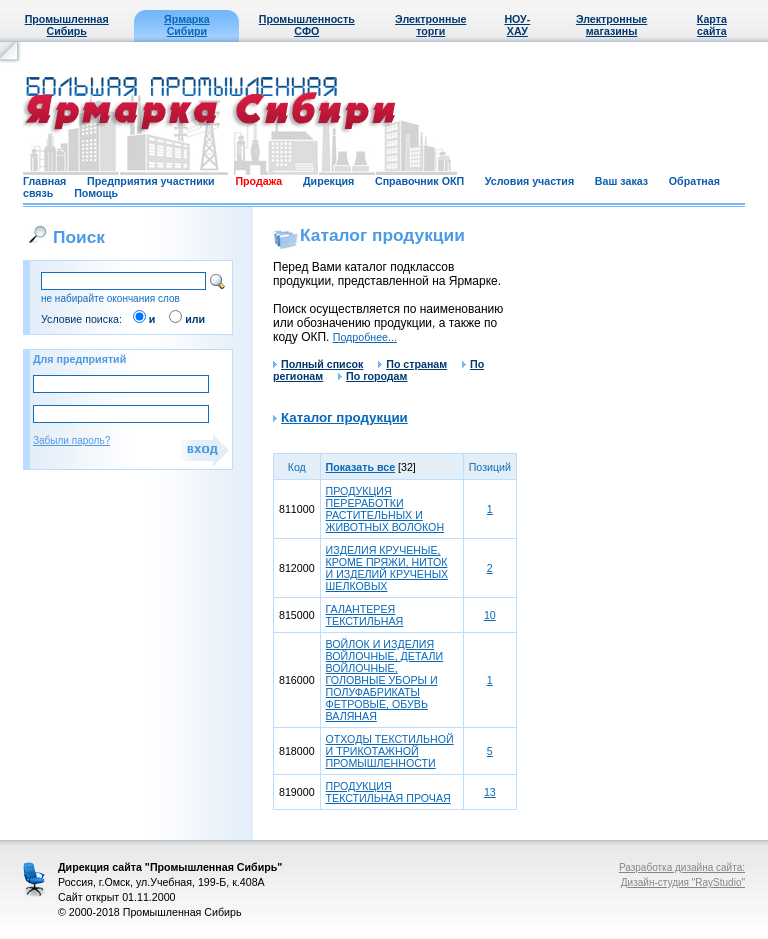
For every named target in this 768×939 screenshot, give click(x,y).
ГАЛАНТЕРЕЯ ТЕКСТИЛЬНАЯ (365, 615)
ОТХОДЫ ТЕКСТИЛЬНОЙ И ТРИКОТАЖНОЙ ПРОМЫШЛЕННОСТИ (390, 751)
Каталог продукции (344, 417)
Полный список (318, 364)
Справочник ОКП (419, 181)
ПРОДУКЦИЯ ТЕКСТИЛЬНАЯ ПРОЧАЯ (388, 792)
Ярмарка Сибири (186, 25)
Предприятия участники (151, 181)
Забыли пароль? (71, 440)
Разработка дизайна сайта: (682, 867)
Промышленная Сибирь (67, 25)
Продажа (258, 181)
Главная (44, 181)
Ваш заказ (621, 181)
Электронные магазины (611, 25)
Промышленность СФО (307, 25)
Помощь (96, 193)
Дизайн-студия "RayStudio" (683, 882)
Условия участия (529, 181)
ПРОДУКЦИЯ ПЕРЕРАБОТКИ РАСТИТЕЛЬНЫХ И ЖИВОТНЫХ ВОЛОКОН (385, 509)
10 (490, 615)
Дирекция (328, 181)
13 (490, 792)
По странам (412, 364)
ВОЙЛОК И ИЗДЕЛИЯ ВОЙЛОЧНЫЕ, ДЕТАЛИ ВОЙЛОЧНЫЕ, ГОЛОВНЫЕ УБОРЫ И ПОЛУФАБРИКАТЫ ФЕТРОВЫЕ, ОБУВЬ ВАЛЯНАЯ (384, 680)
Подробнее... (365, 337)
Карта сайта (712, 25)
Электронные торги (430, 25)
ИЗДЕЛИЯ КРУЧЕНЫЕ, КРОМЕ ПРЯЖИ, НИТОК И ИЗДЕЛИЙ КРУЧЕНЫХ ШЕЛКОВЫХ (387, 568)
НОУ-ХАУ (517, 25)
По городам (372, 376)
